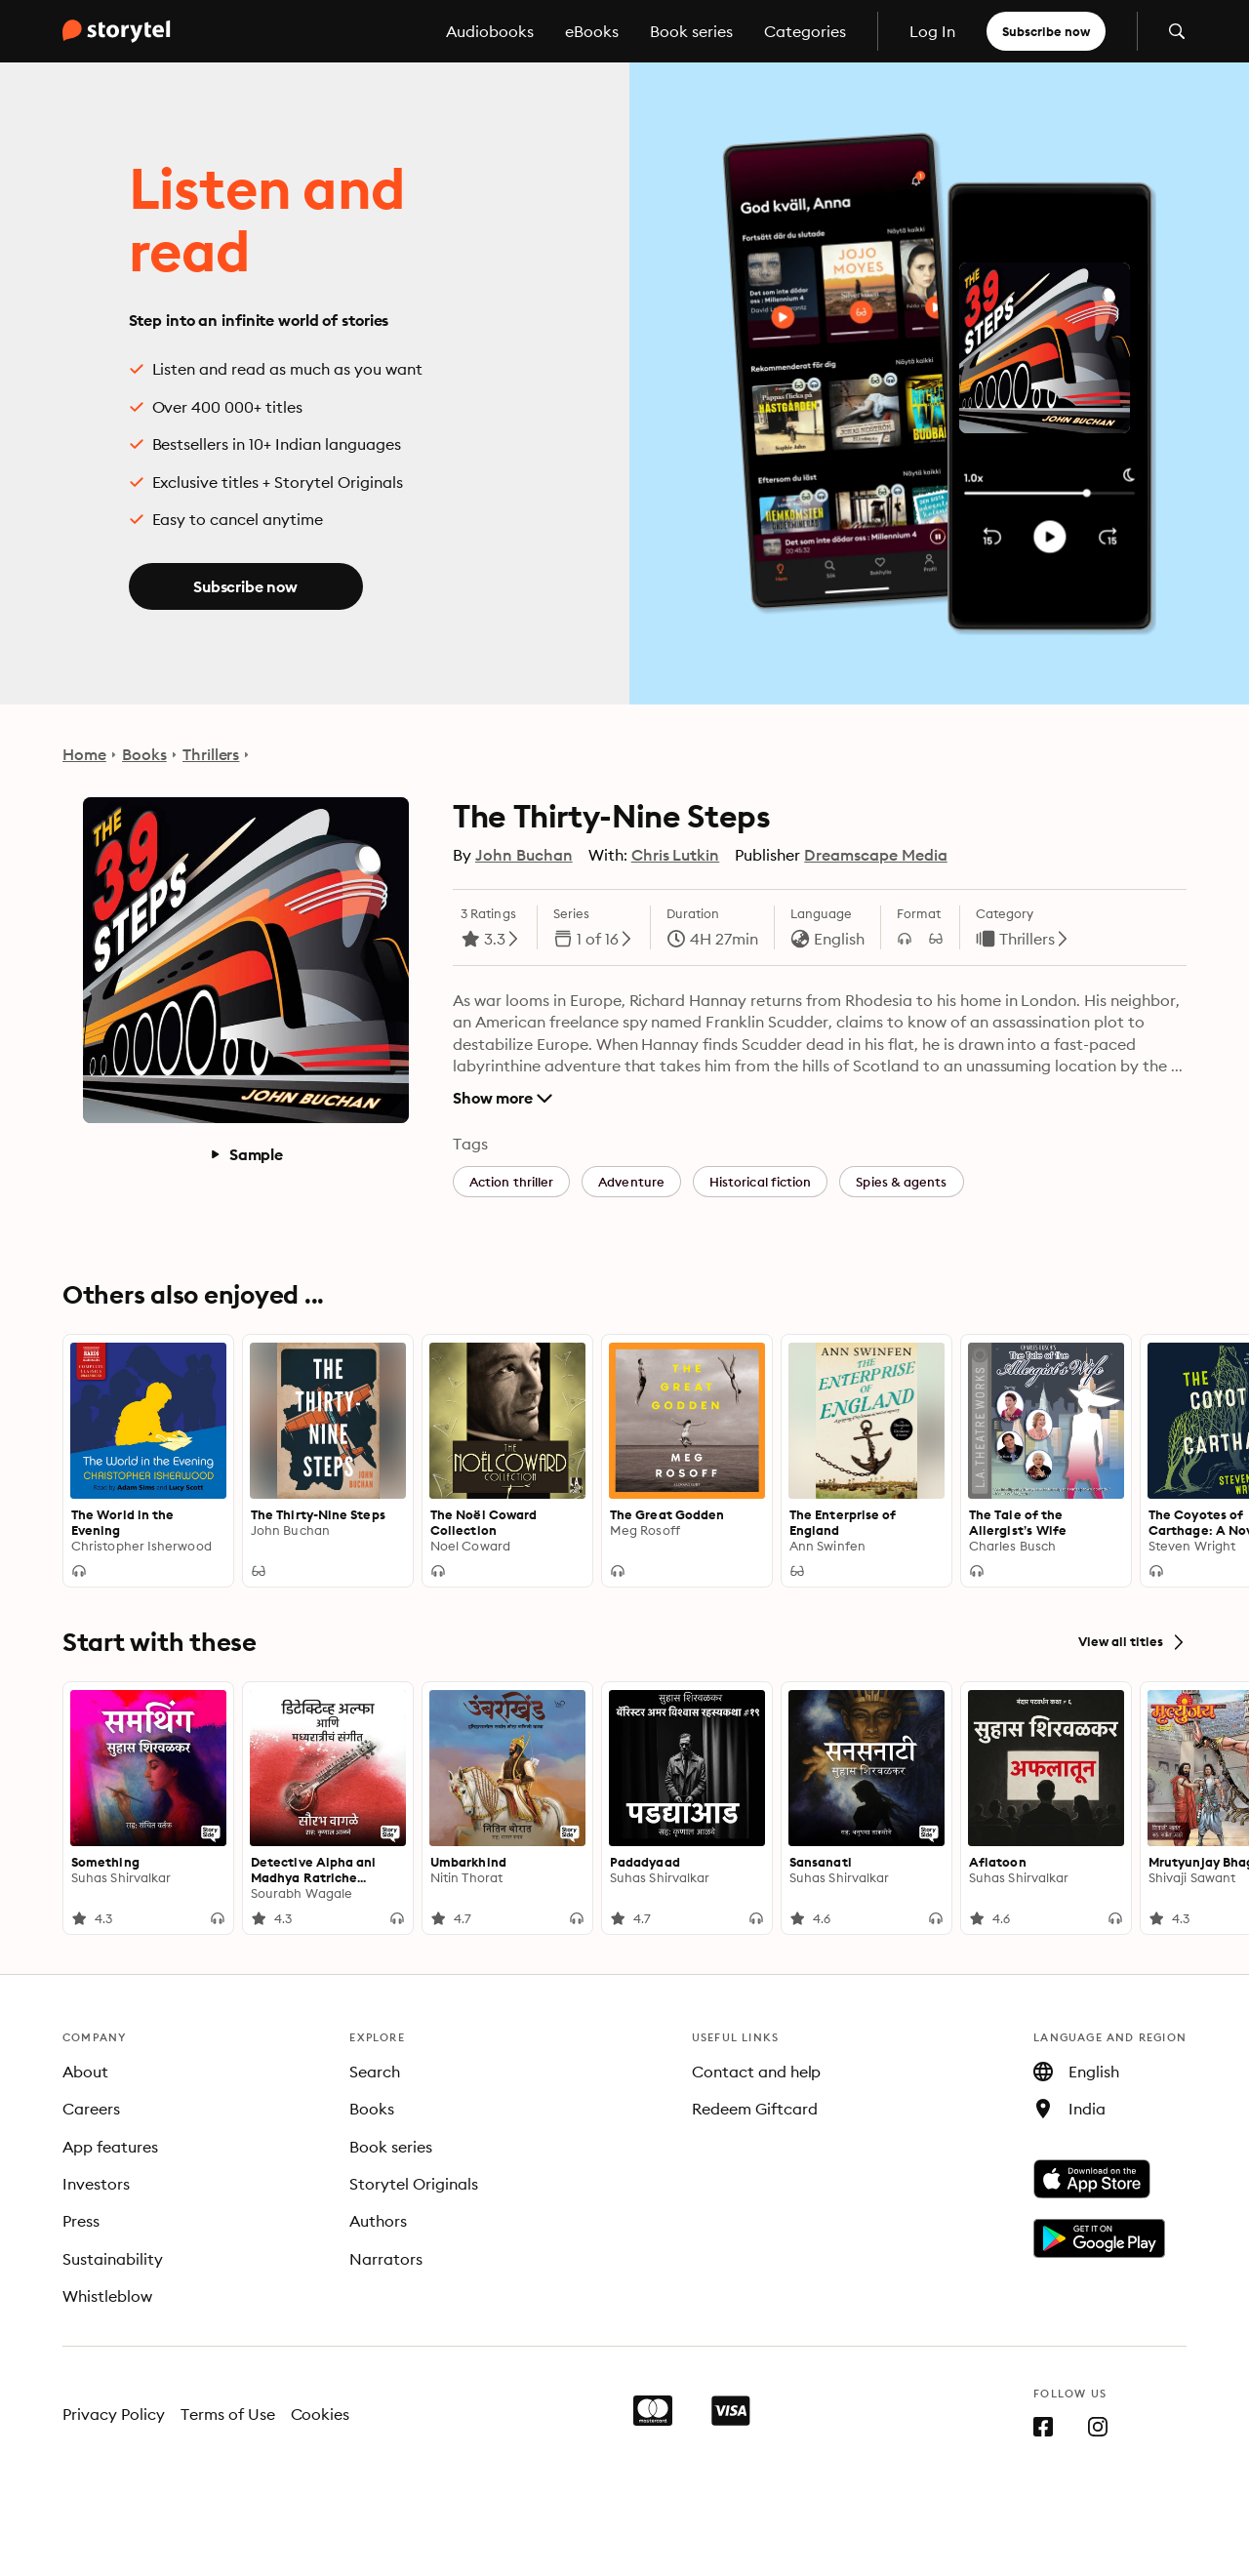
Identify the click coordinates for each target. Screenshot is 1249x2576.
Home (84, 754)
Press (81, 2221)
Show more (502, 1097)
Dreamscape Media (875, 855)
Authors (378, 2221)
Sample (246, 1154)
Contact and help (757, 2071)
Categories (805, 31)
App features (110, 2146)
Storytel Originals (413, 2184)
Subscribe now (1046, 31)
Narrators (386, 2259)
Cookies (320, 2414)
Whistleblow (107, 2296)
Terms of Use (228, 2414)
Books (144, 754)
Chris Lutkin (675, 855)
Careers (91, 2108)
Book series (691, 31)
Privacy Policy (113, 2414)
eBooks (592, 31)
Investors (96, 2184)
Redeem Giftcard (755, 2108)
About (85, 2071)
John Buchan (524, 855)
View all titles (1132, 1642)
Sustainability (112, 2259)
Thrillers (211, 754)
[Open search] (1177, 31)
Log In (932, 31)
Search (374, 2071)
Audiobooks (490, 31)
